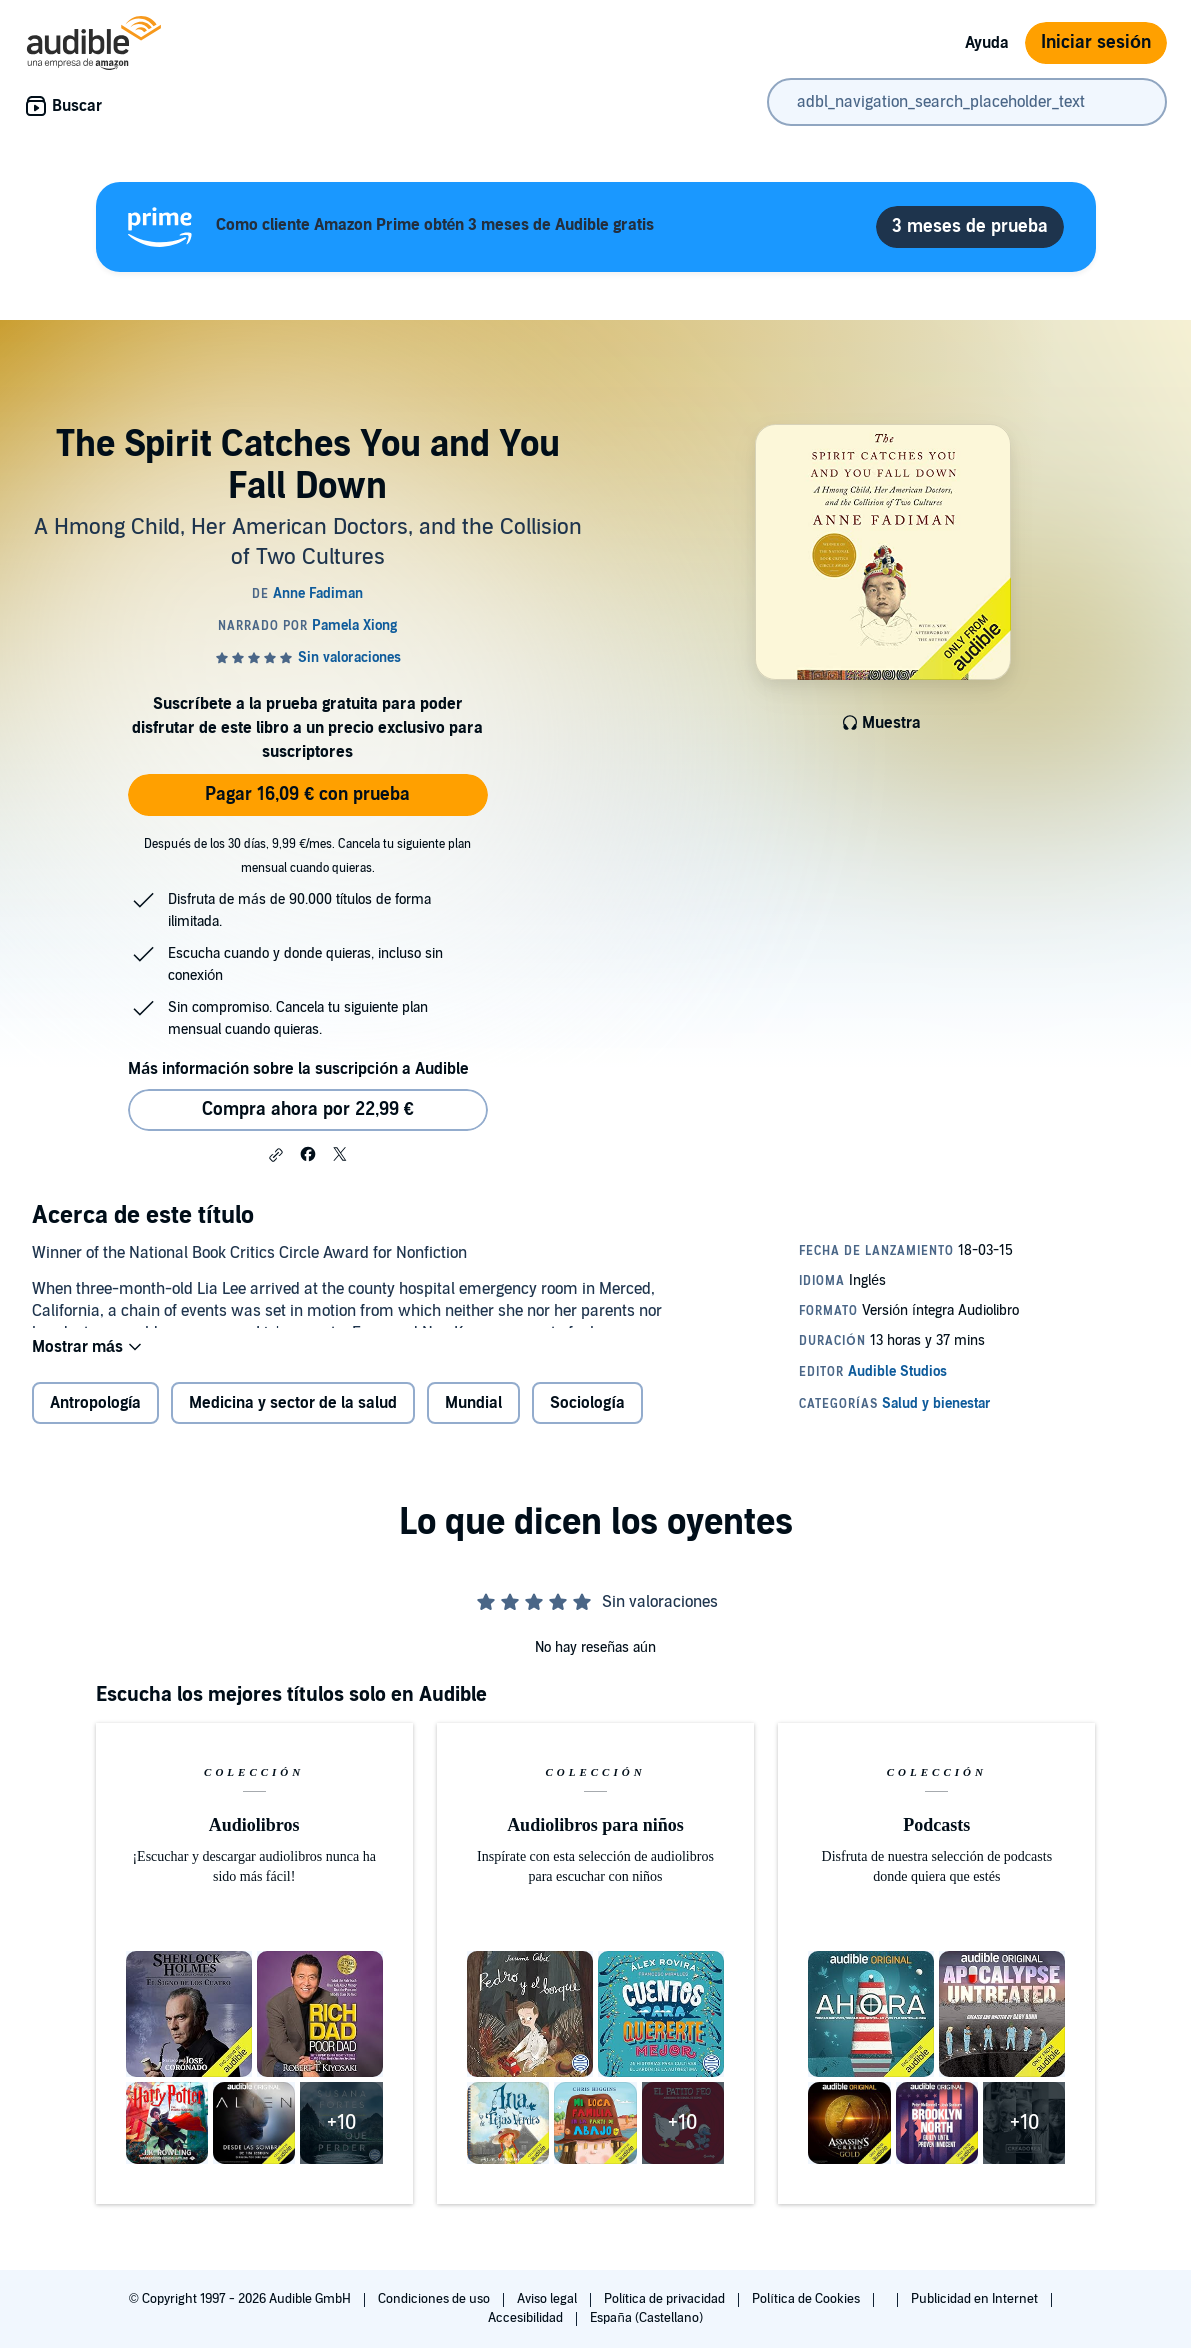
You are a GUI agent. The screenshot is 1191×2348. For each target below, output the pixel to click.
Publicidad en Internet (976, 2299)
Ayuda (987, 43)
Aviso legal (548, 2299)
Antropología (95, 1419)
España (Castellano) (646, 2318)
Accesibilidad (527, 2318)
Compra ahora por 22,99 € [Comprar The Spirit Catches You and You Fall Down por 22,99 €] (308, 1109)
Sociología (587, 1419)
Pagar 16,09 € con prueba (307, 794)
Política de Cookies (807, 2299)
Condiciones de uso (435, 2299)
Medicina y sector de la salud (293, 1419)
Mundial (473, 1419)
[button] (276, 1155)
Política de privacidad (666, 2299)
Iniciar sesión (1096, 42)
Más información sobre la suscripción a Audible (298, 1069)
